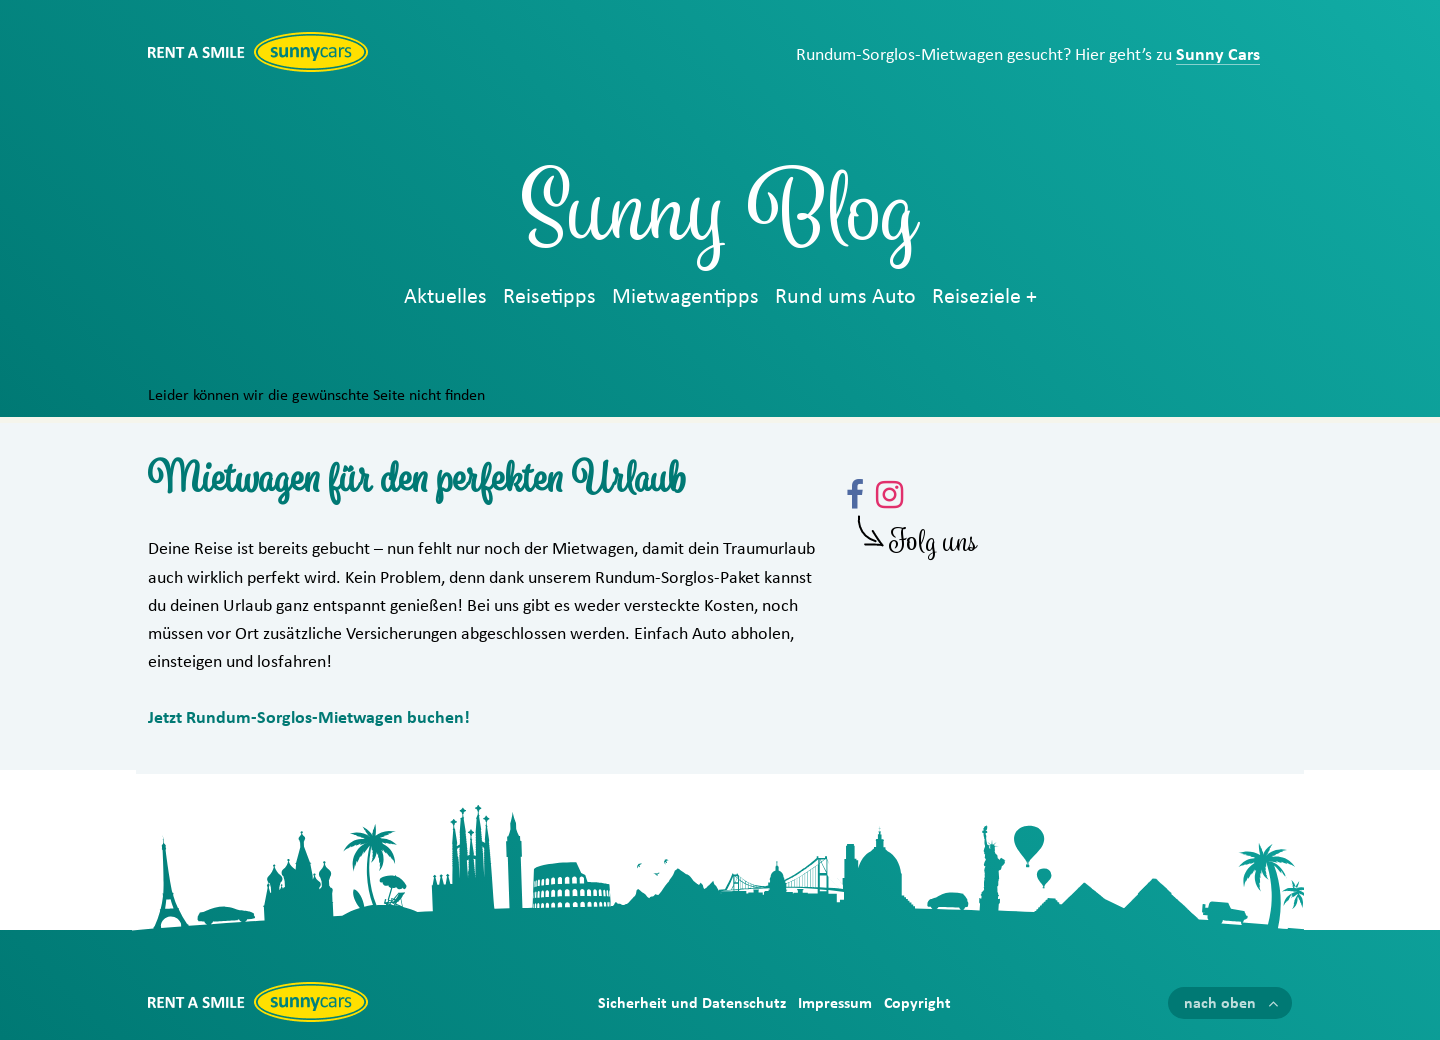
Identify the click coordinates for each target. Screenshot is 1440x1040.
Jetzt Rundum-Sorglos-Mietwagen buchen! (309, 718)
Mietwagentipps (685, 297)
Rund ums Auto (845, 297)
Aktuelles (445, 297)
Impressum (835, 1003)
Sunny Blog (720, 222)
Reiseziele (976, 297)
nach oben (1220, 1003)
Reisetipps (549, 297)
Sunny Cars (1218, 55)
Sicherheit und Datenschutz (692, 1003)
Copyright (917, 1003)
